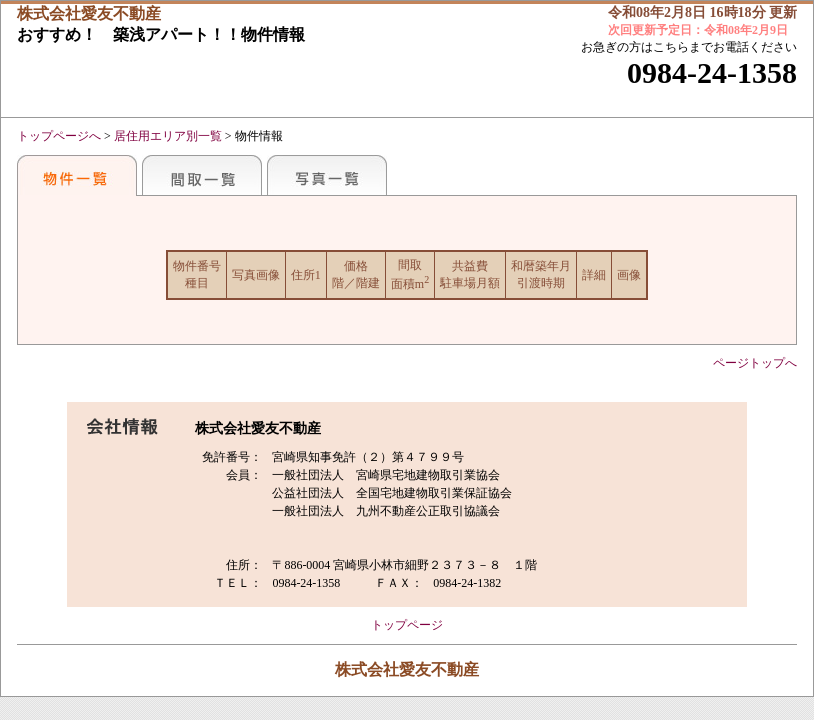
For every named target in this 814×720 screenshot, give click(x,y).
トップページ (407, 625)
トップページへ (59, 136)
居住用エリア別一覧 (168, 136)
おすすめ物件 (77, 175)
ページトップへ (755, 363)
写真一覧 (327, 175)
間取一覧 (202, 175)
